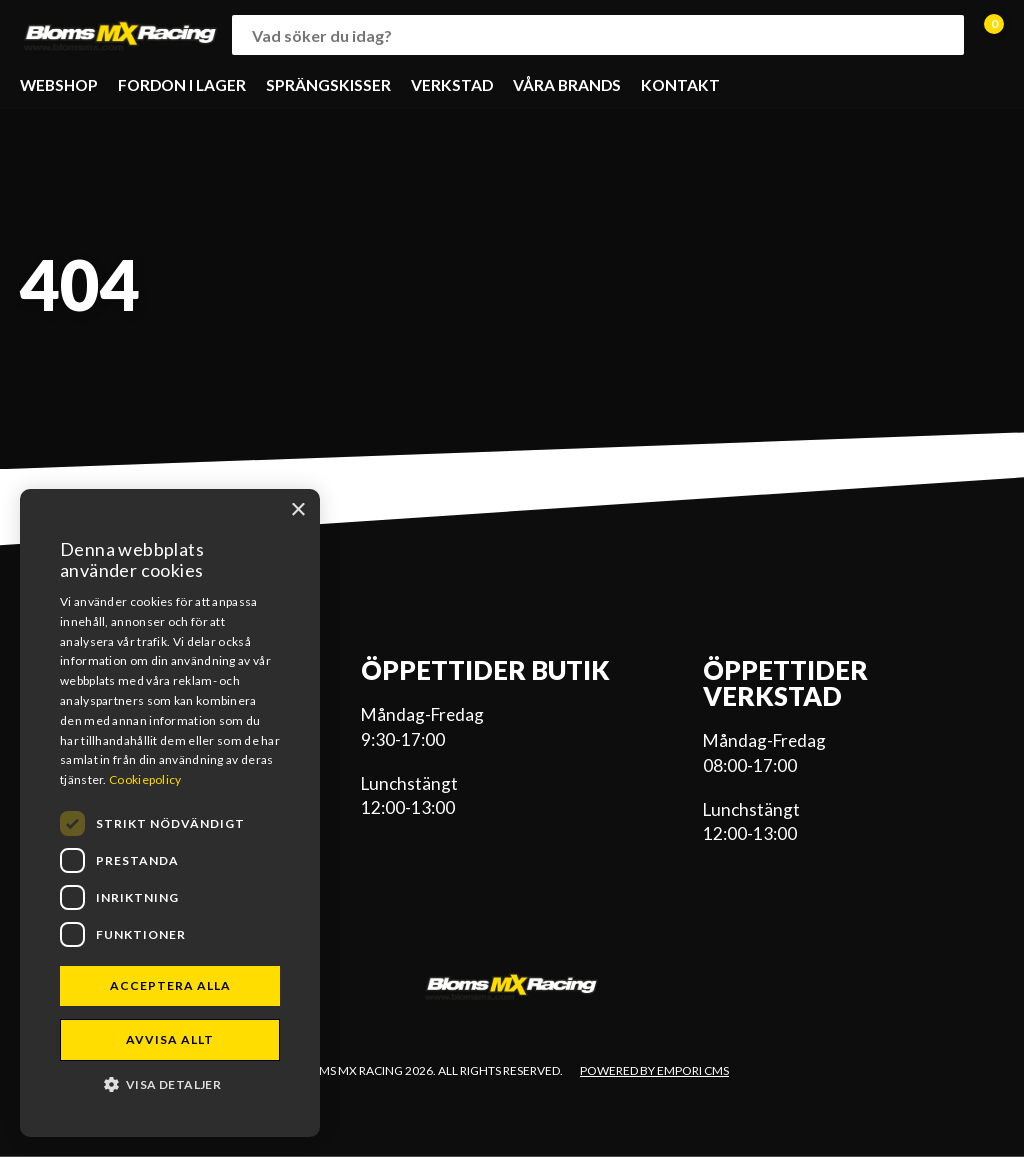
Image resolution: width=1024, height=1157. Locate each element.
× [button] (297, 510)
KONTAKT (680, 85)
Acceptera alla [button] (170, 985)
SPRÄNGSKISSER (328, 85)
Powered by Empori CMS (654, 1070)
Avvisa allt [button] (170, 1039)
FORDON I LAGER (182, 85)
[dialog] (170, 813)
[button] (170, 1083)
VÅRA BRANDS (567, 85)
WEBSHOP (59, 85)
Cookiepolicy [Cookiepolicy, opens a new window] (145, 779)
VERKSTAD (452, 85)
